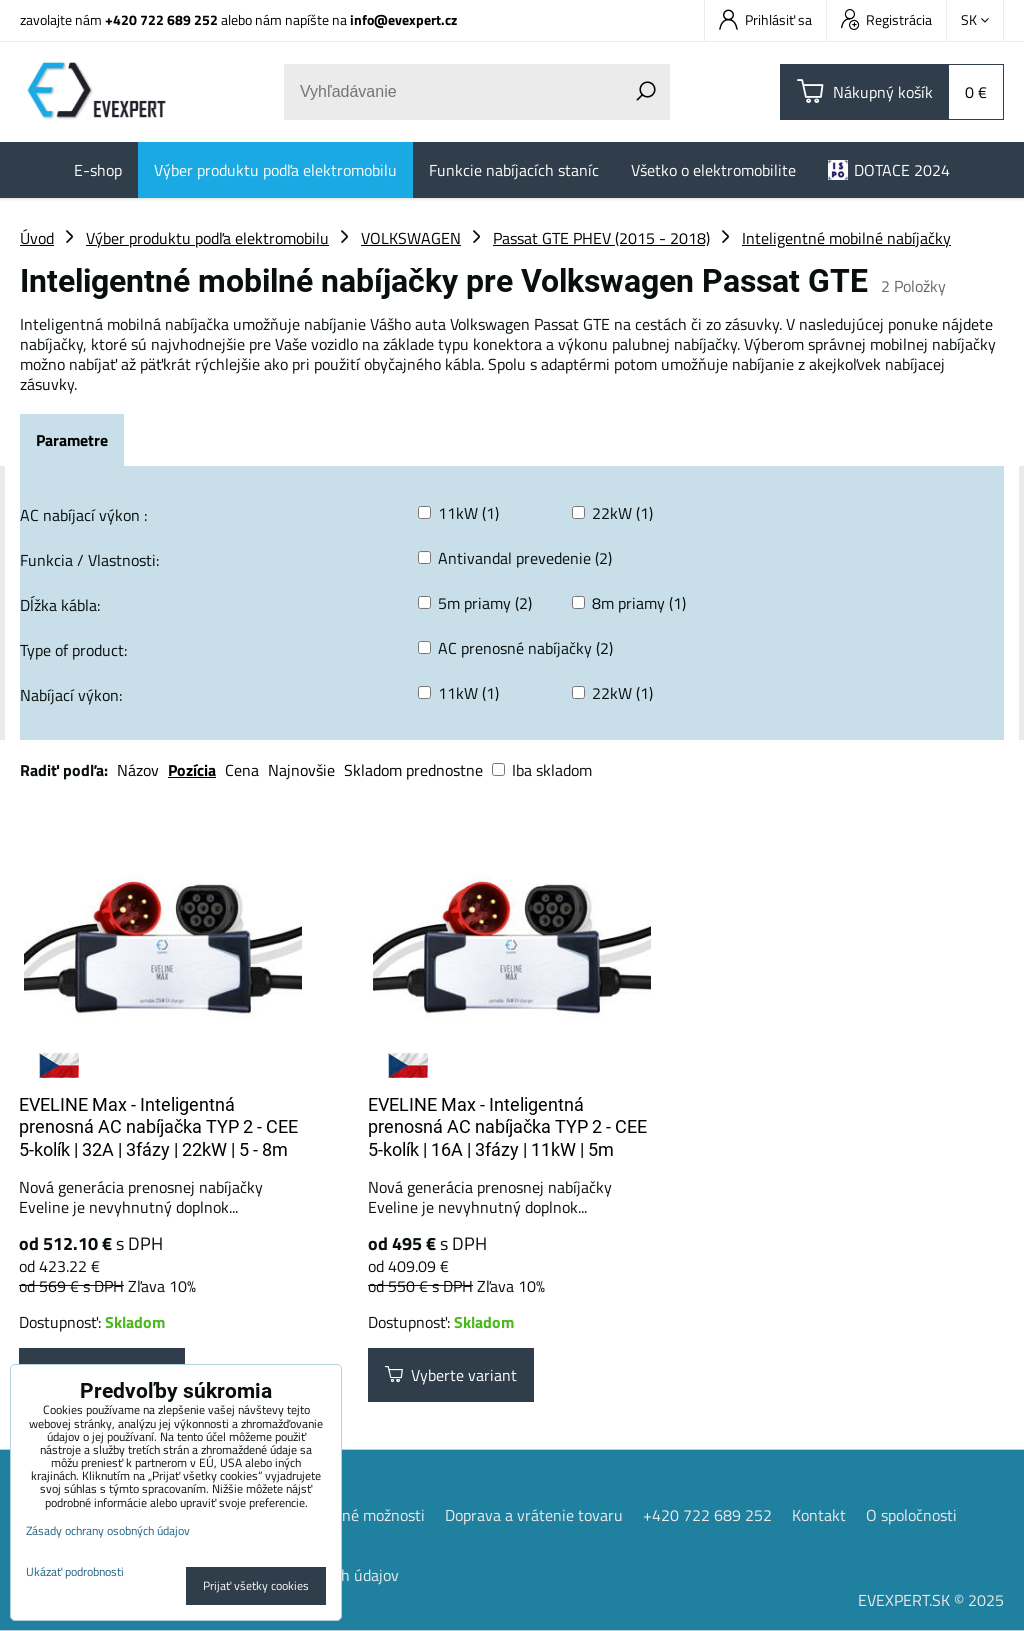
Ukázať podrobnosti (75, 1571)
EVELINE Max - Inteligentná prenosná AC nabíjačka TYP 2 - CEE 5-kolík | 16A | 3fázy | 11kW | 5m (507, 1127)
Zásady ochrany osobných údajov (108, 1530)
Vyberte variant (451, 1375)
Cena (242, 770)
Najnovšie (301, 770)
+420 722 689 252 (161, 19)
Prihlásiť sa (765, 19)
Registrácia (886, 19)
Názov (138, 770)
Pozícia (192, 770)
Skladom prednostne (413, 770)
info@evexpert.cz (403, 19)
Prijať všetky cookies (256, 1585)
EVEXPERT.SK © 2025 (931, 1600)
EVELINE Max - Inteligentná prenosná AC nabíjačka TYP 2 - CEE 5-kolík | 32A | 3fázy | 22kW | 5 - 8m (158, 1127)
